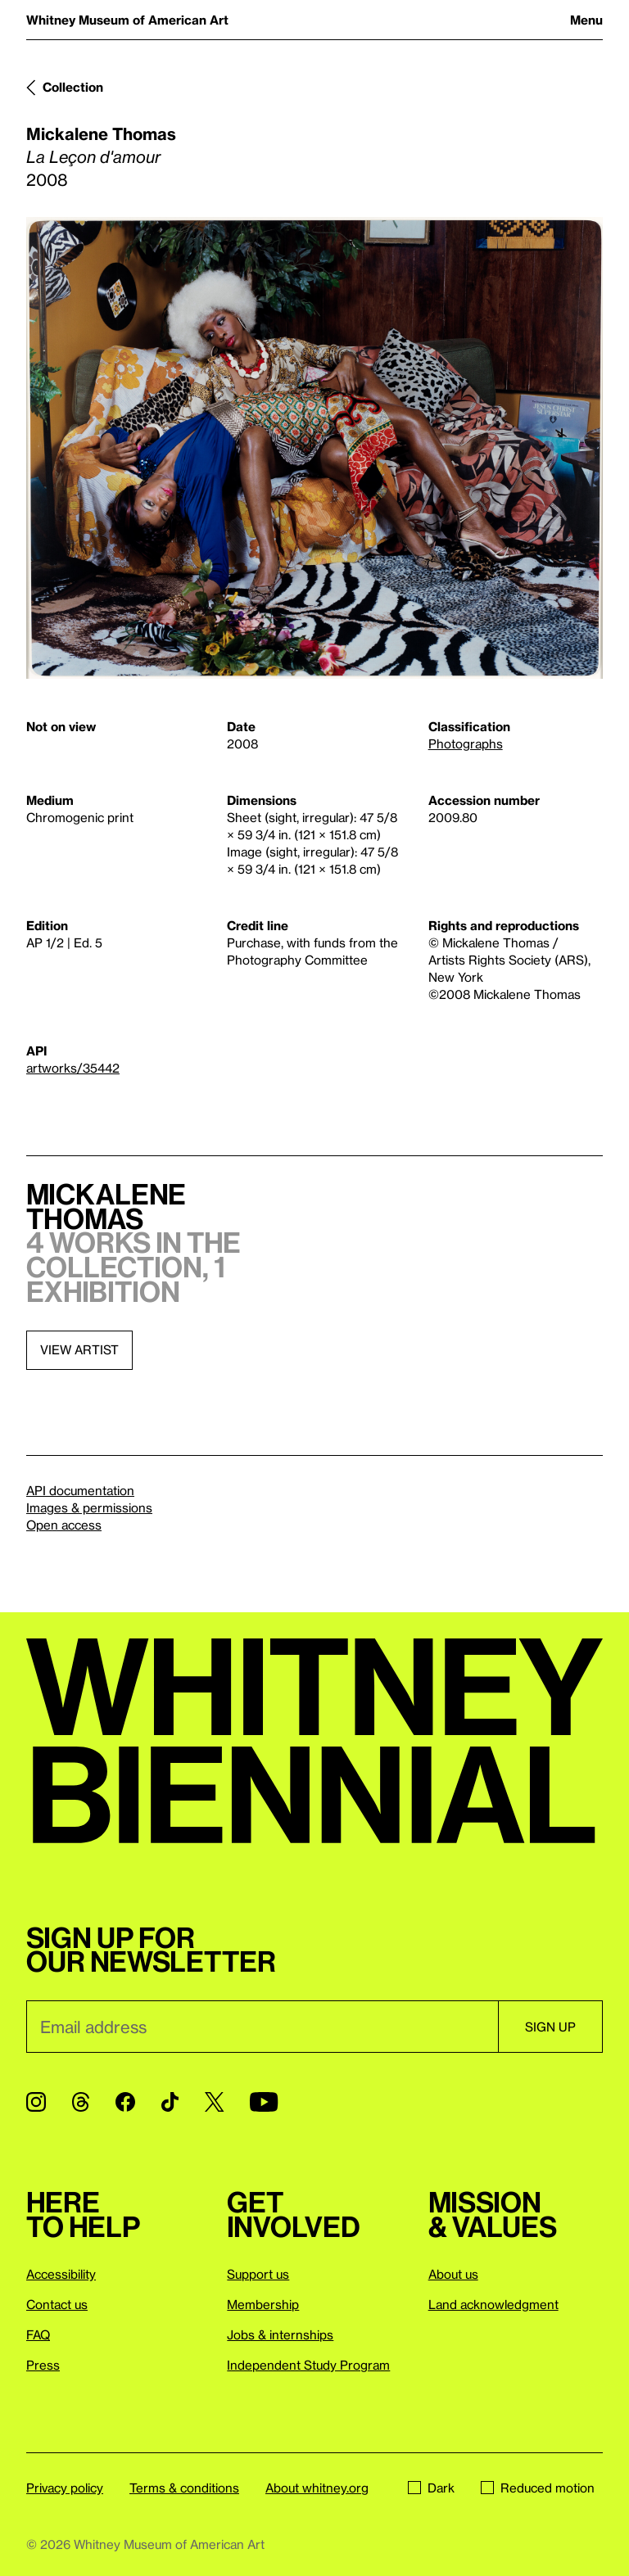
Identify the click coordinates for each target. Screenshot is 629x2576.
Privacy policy (64, 2487)
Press (43, 2364)
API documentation (80, 1490)
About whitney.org (317, 2487)
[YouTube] (264, 2102)
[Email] (262, 2026)
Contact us (57, 2304)
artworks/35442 (73, 1067)
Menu (586, 19)
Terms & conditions (184, 2487)
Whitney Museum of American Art (127, 19)
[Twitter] (214, 2102)
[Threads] (80, 2102)
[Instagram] (36, 2102)
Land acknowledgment (493, 2304)
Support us (258, 2273)
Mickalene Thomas (101, 133)
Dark (431, 2487)
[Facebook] (125, 2102)
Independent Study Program (308, 2364)
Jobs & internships (280, 2334)
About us (453, 2273)
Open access (64, 1524)
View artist (79, 1349)
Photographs (465, 743)
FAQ (38, 2334)
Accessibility (61, 2273)
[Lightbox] (314, 448)
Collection (73, 86)
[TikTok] (170, 2102)
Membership (263, 2304)
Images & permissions (89, 1507)
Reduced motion (538, 2487)
